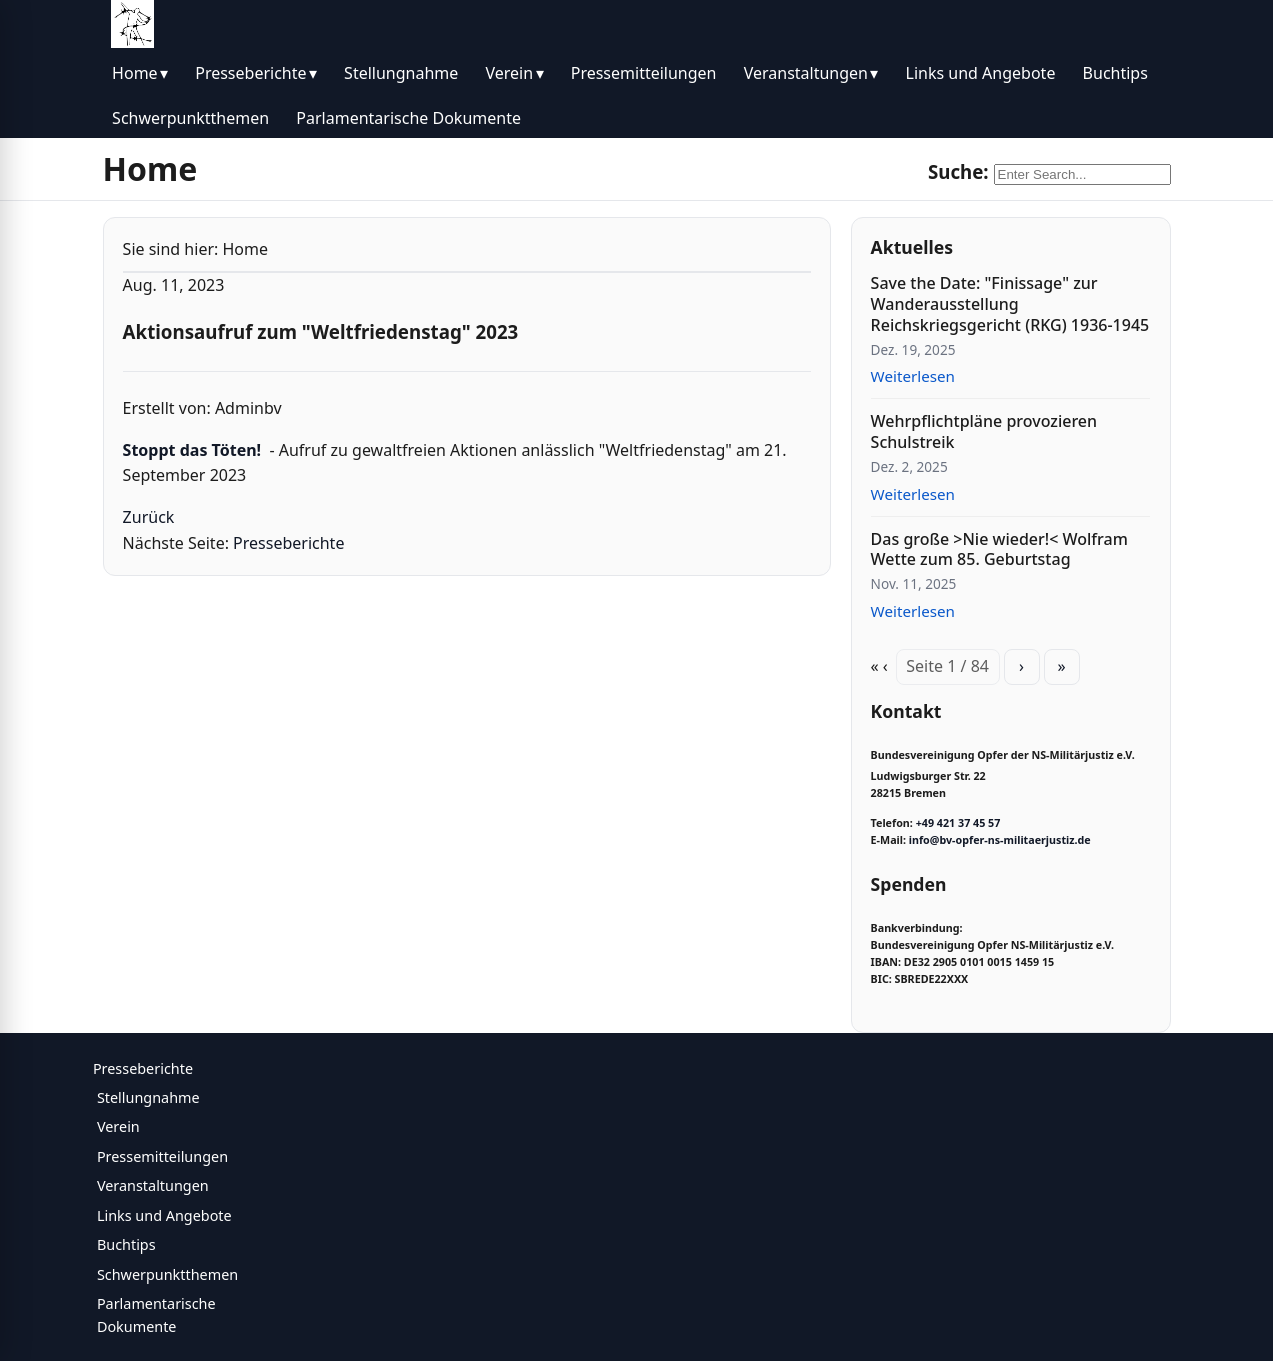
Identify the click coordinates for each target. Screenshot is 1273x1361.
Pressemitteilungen (644, 73)
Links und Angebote (981, 73)
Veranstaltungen (806, 73)
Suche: (958, 171)
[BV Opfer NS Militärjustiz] (133, 24)
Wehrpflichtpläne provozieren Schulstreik (984, 431)
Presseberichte (250, 73)
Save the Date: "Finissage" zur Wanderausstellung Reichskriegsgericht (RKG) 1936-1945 (1010, 304)
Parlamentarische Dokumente (408, 118)
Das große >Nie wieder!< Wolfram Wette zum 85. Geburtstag (999, 549)
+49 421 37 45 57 (958, 823)
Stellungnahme (401, 73)
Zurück (149, 517)
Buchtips (1115, 73)
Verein (509, 73)
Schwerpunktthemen (190, 118)
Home (135, 73)
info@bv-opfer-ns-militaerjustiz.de (1000, 840)
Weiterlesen (913, 376)
